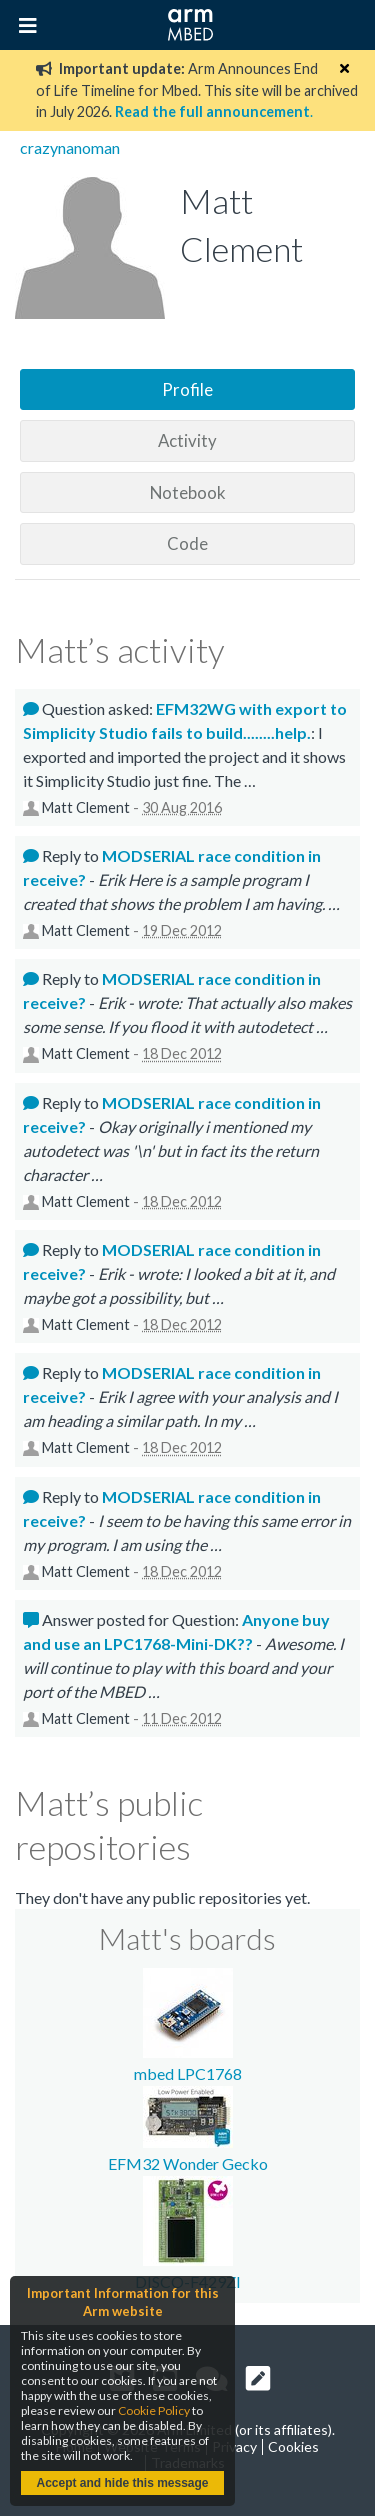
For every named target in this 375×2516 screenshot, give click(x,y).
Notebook (188, 492)
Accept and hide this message (122, 2483)
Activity (187, 440)
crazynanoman (70, 147)
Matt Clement (86, 807)
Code (187, 543)
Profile (187, 389)
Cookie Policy (154, 2410)
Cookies (293, 2446)
